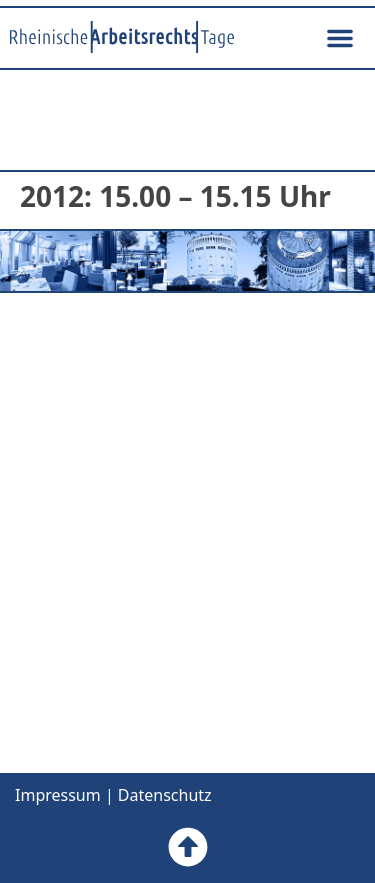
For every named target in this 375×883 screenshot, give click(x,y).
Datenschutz (165, 795)
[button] (340, 38)
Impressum (58, 795)
